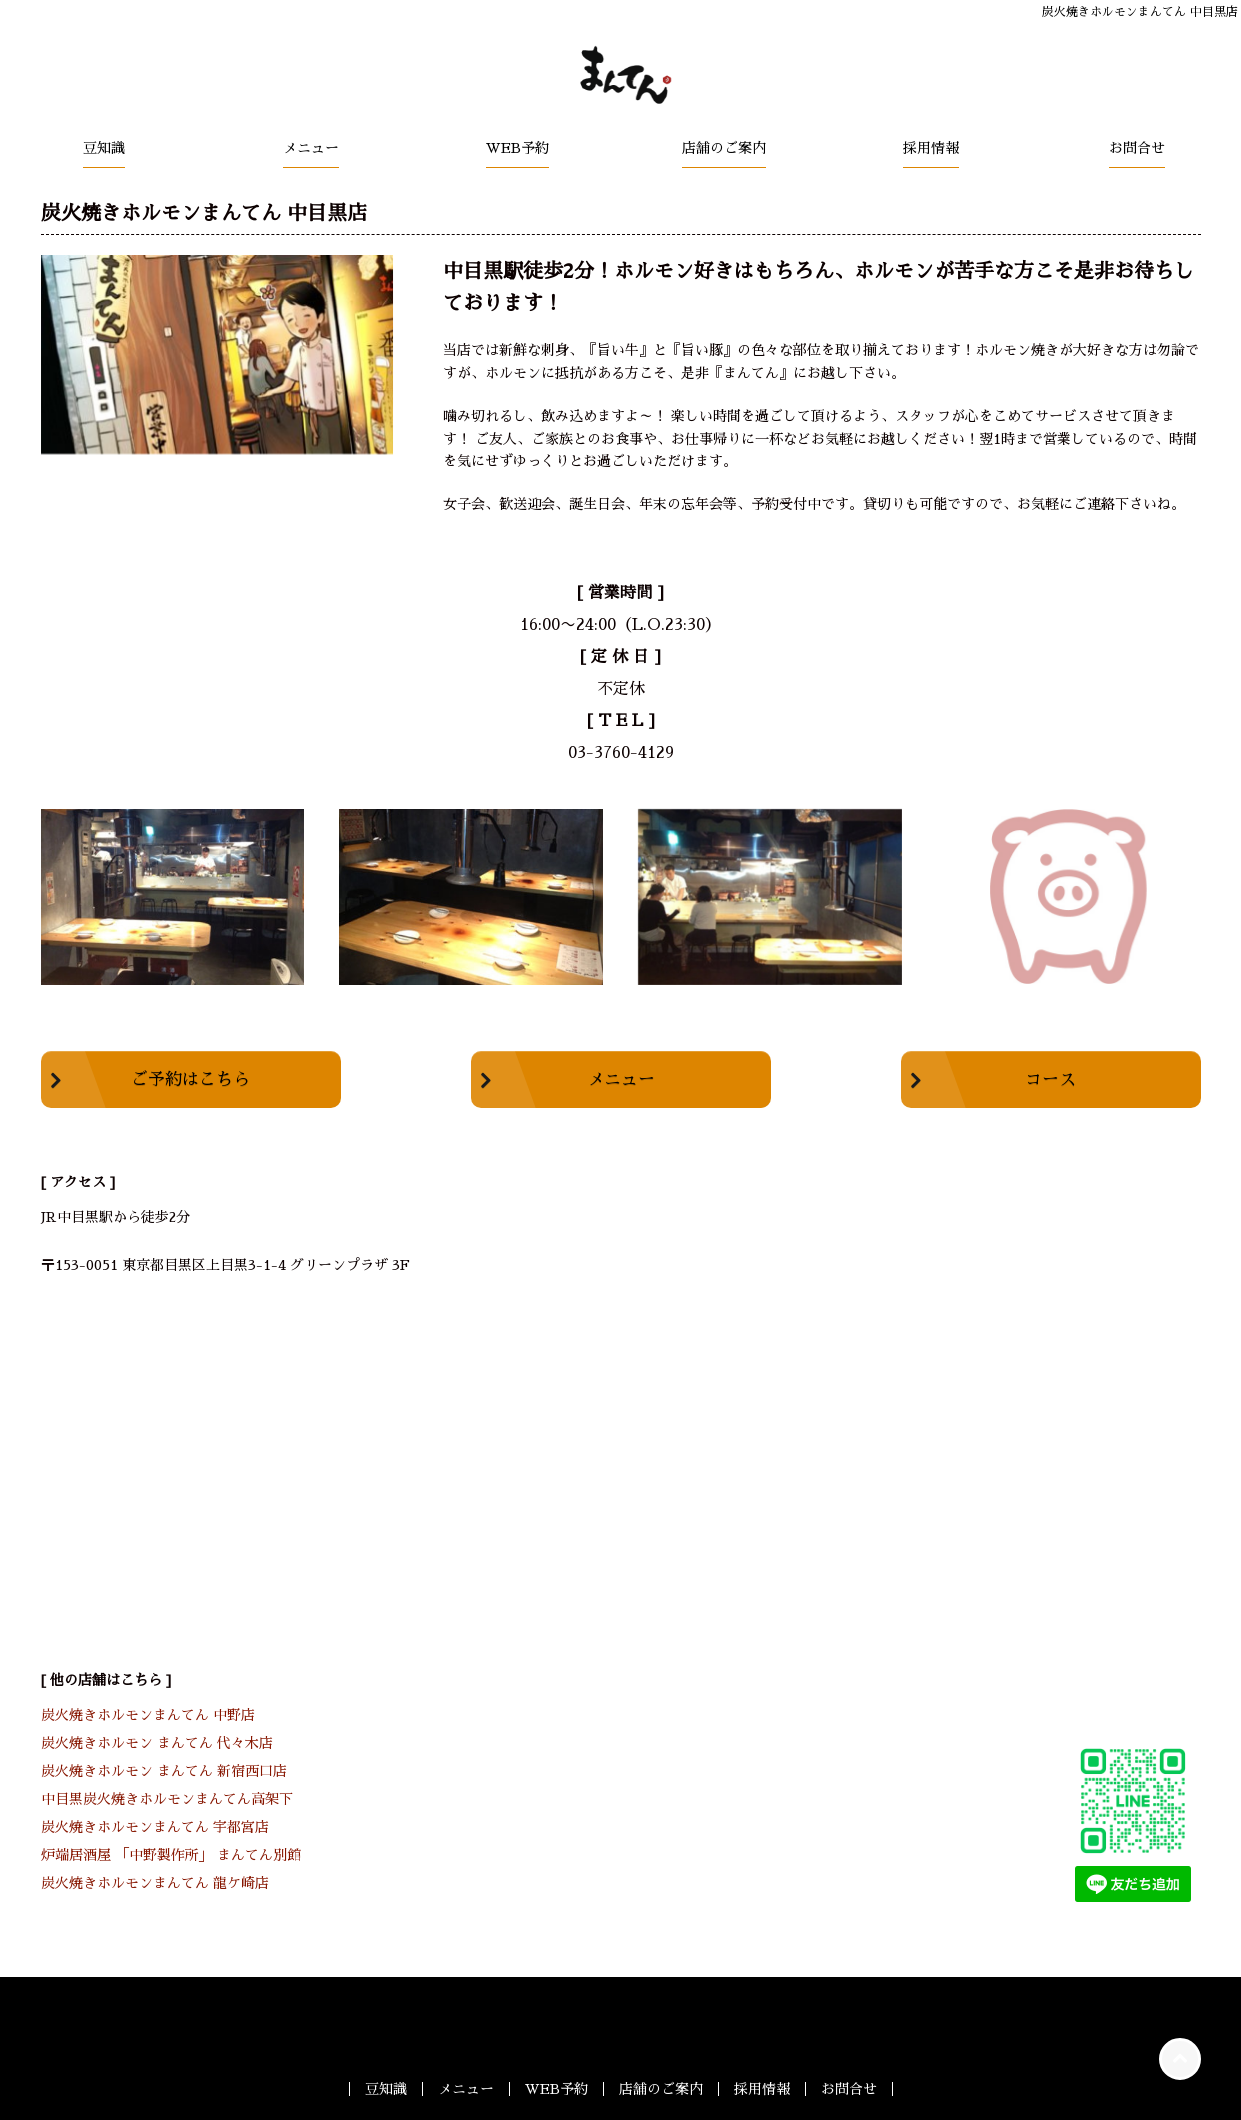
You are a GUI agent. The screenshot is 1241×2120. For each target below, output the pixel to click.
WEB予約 (517, 148)
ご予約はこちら (190, 1079)
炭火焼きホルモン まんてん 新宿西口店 (164, 1771)
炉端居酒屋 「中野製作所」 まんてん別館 (171, 1855)
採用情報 (931, 148)
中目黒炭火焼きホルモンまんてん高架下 (167, 1799)
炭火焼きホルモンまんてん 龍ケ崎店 (155, 1883)
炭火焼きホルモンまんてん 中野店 (148, 1715)
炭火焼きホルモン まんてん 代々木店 (157, 1743)
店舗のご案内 (724, 148)
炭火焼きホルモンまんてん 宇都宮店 (155, 1827)
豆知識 (104, 148)
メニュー (311, 148)
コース (1050, 1079)
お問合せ (1137, 148)
